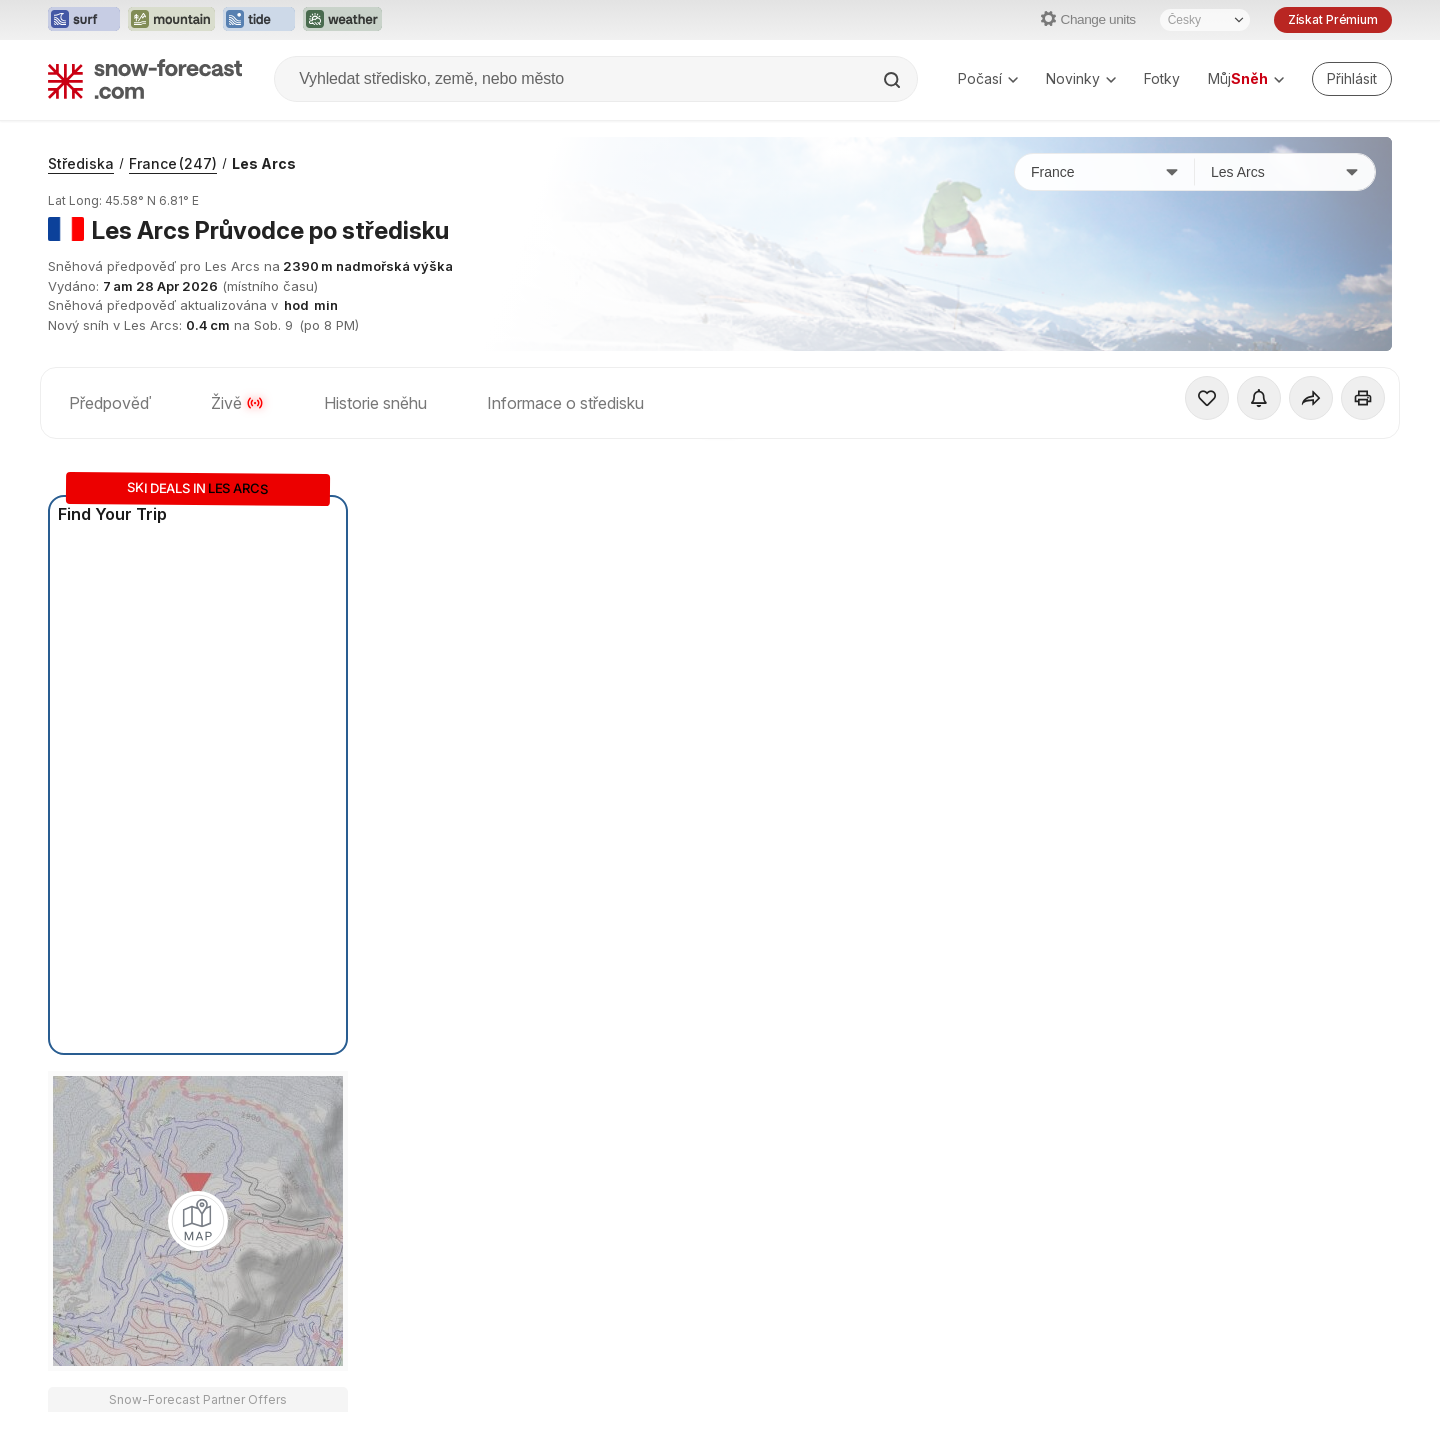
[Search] (894, 80)
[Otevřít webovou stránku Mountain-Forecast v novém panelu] (171, 20)
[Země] (1105, 172)
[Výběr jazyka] (1205, 20)
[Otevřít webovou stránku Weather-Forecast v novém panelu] (342, 20)
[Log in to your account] (1352, 79)
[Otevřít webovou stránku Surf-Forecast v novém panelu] (84, 20)
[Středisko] (1285, 172)
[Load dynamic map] (198, 1221)
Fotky (1162, 78)
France (173, 163)
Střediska (81, 163)
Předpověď (110, 403)
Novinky (1081, 78)
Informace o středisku (565, 403)
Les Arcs (264, 163)
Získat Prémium (1333, 19)
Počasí (988, 78)
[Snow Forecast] (145, 79)
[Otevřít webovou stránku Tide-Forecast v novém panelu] (259, 20)
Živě (237, 403)
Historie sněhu (375, 403)
